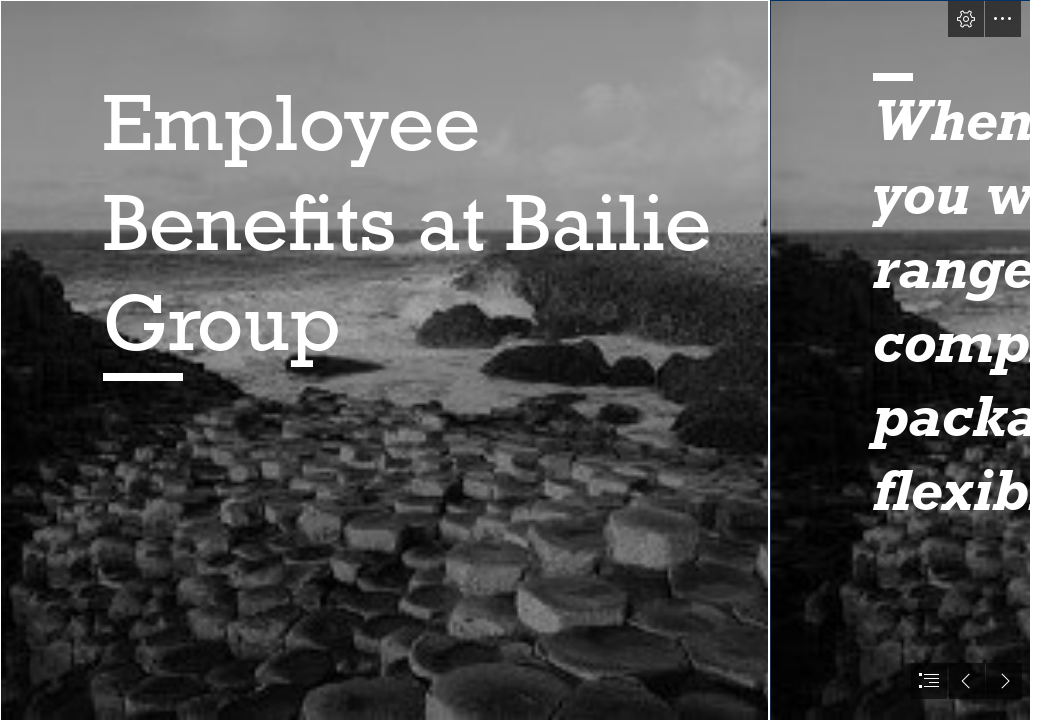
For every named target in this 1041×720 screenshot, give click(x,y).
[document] (520, 360)
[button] (966, 19)
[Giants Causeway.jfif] (384, 360)
